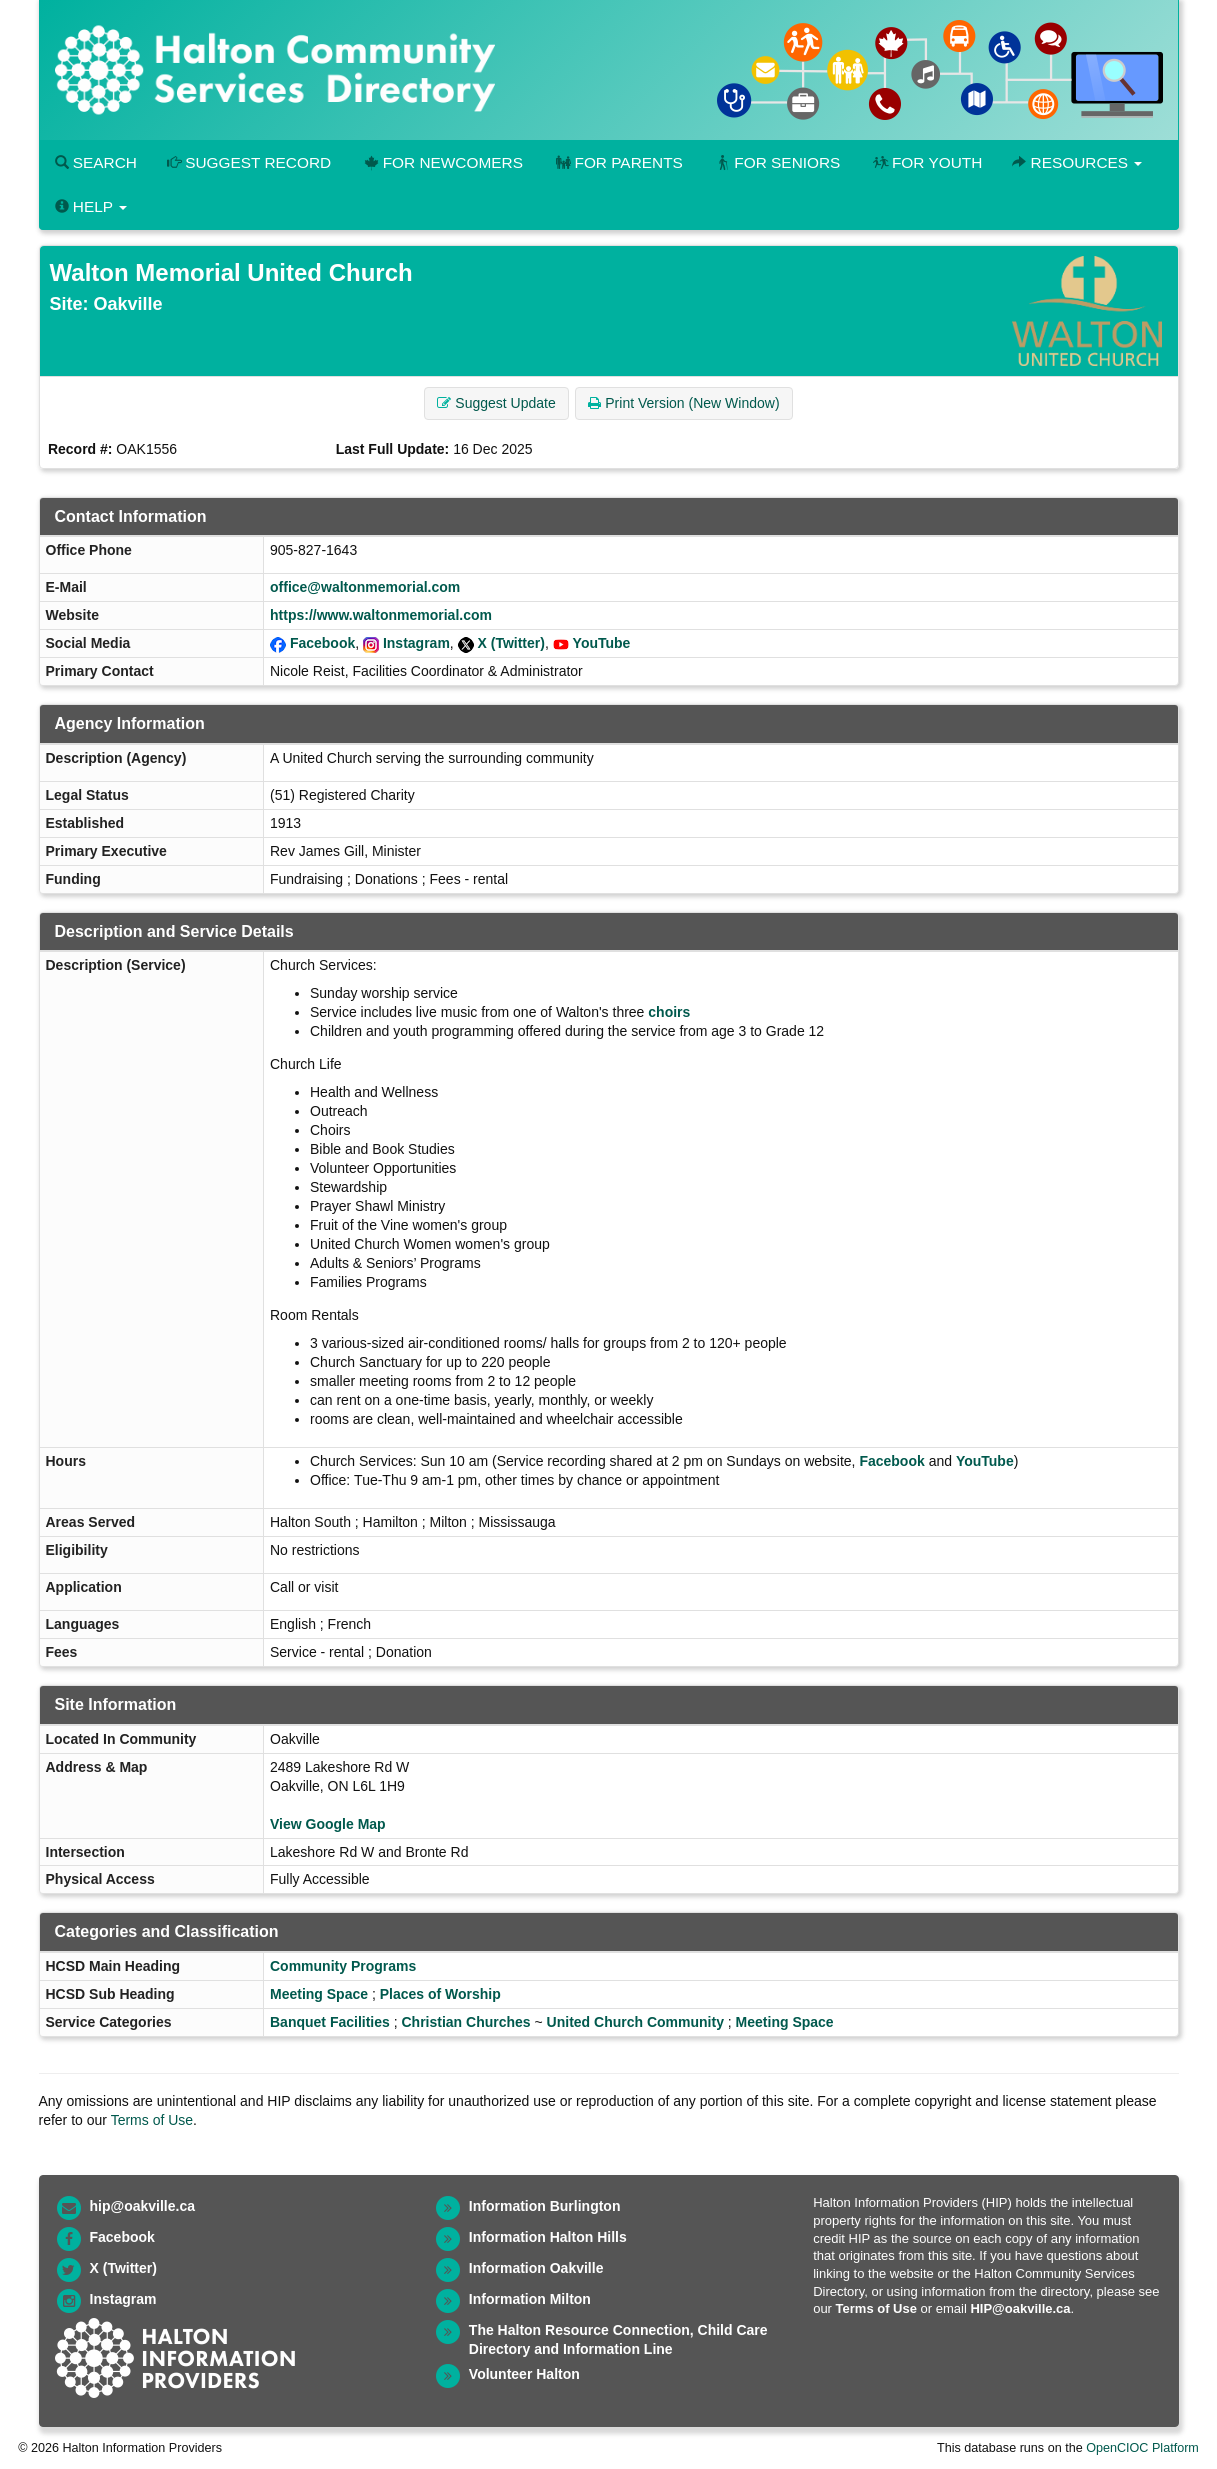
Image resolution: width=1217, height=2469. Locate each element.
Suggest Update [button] (496, 403)
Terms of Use (152, 2120)
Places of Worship (440, 1994)
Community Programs (343, 1966)
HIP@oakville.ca (1020, 2308)
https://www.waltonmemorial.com (381, 615)
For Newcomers (442, 162)
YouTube (602, 643)
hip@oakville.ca (142, 2206)
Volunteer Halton (524, 2374)
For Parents (618, 162)
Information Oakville (536, 2268)
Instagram (416, 643)
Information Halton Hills (548, 2237)
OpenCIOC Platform (1142, 2448)
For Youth (926, 162)
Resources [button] (1077, 162)
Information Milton (530, 2299)
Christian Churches (465, 2022)
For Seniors (777, 162)
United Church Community (635, 2022)
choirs (669, 1012)
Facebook (322, 643)
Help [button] (91, 206)
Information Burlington (545, 2206)
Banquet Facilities (330, 2022)
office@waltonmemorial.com (365, 587)
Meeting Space (319, 1994)
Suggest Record (249, 162)
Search (96, 162)
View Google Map (328, 1824)
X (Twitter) (511, 643)
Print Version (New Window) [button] (683, 403)
